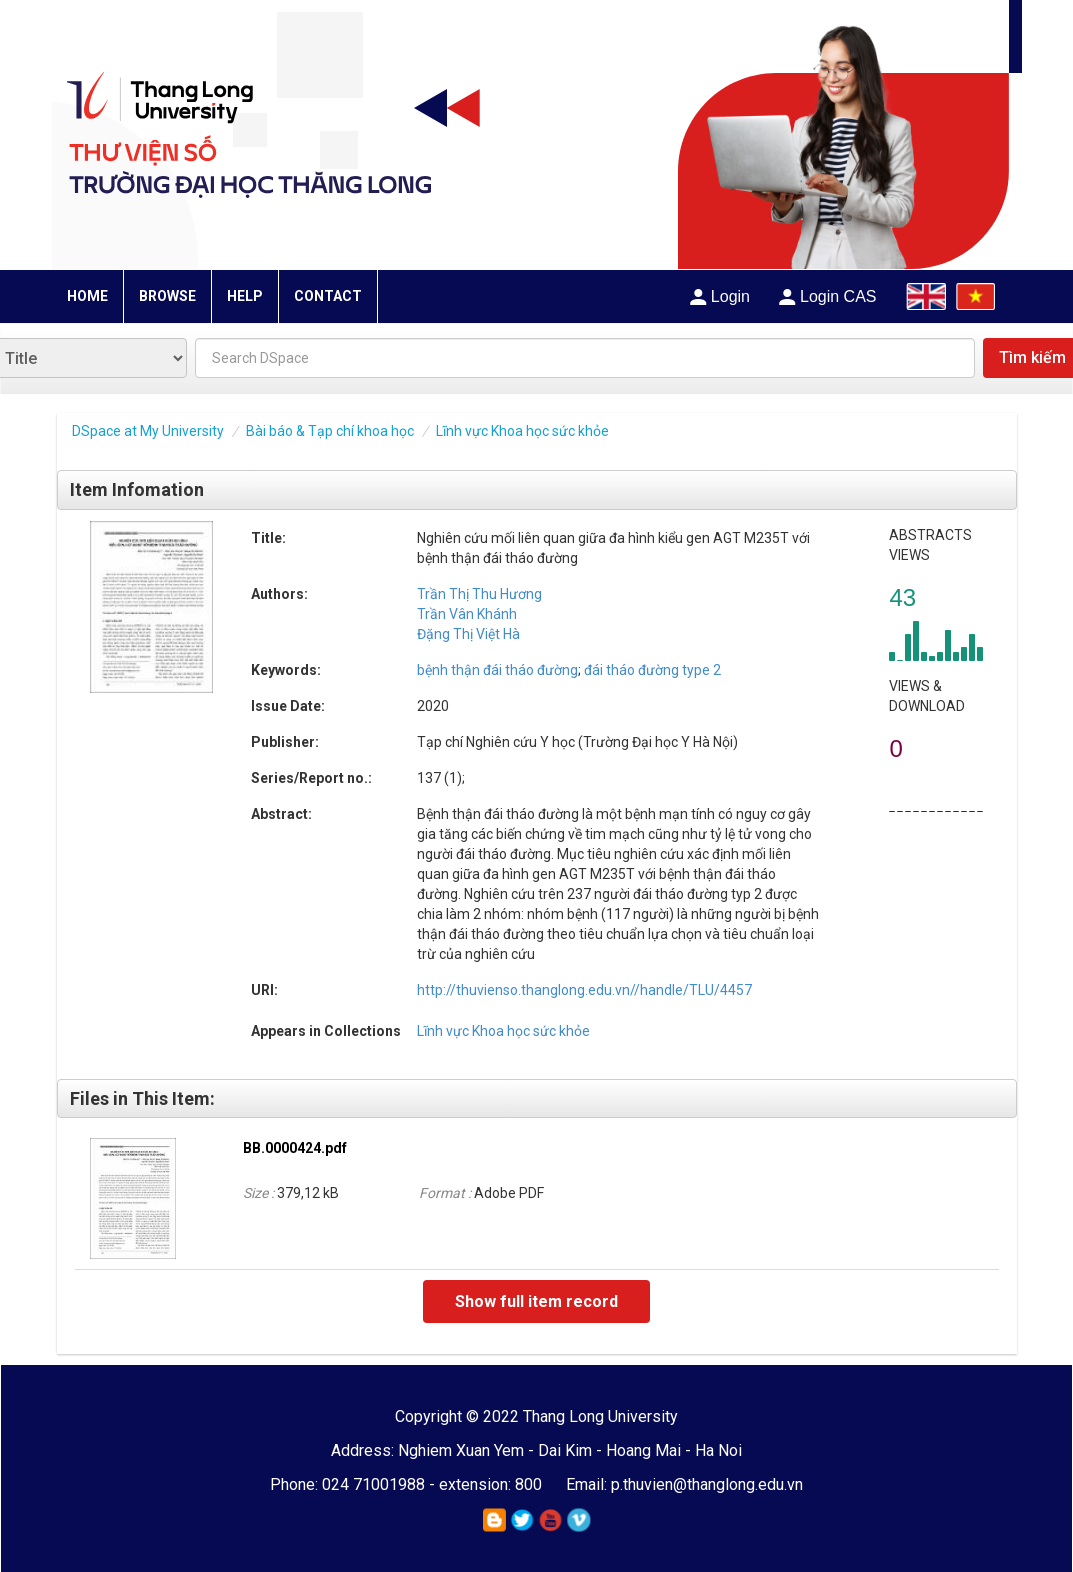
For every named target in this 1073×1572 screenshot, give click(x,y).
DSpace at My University (148, 431)
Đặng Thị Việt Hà (468, 634)
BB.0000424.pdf (295, 1148)
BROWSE (167, 296)
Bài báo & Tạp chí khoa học (330, 431)
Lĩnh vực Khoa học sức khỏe (522, 431)
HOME (87, 296)
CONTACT (328, 296)
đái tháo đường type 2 (651, 670)
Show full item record (536, 1301)
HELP (245, 296)
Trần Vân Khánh (467, 614)
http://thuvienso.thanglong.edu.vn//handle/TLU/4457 (584, 990)
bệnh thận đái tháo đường (497, 670)
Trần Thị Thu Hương (479, 594)
